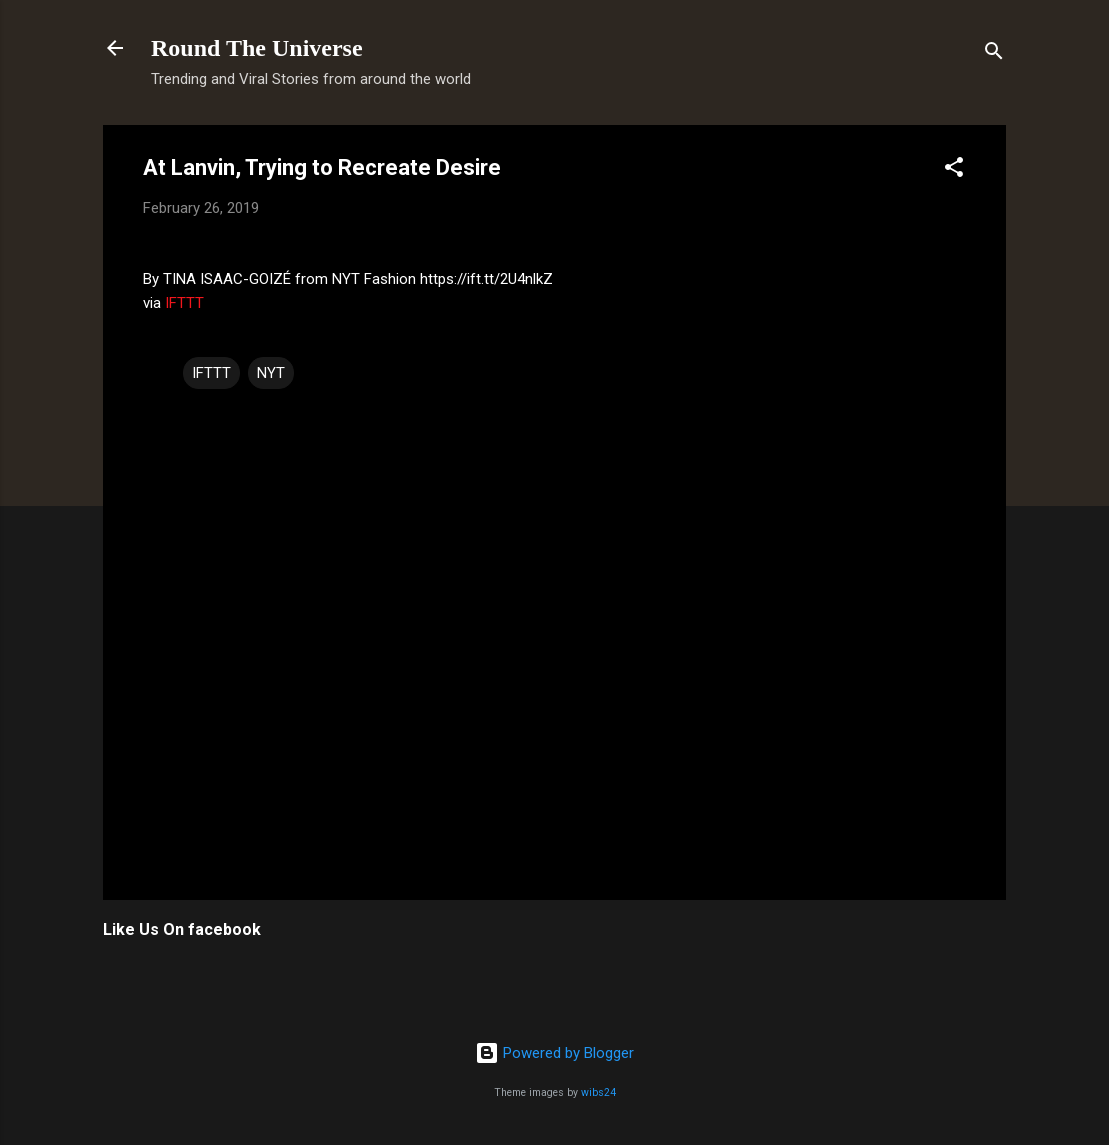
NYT (271, 373)
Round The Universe (257, 48)
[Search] (994, 54)
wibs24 (598, 1092)
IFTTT (184, 303)
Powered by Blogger (554, 1053)
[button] (954, 170)
